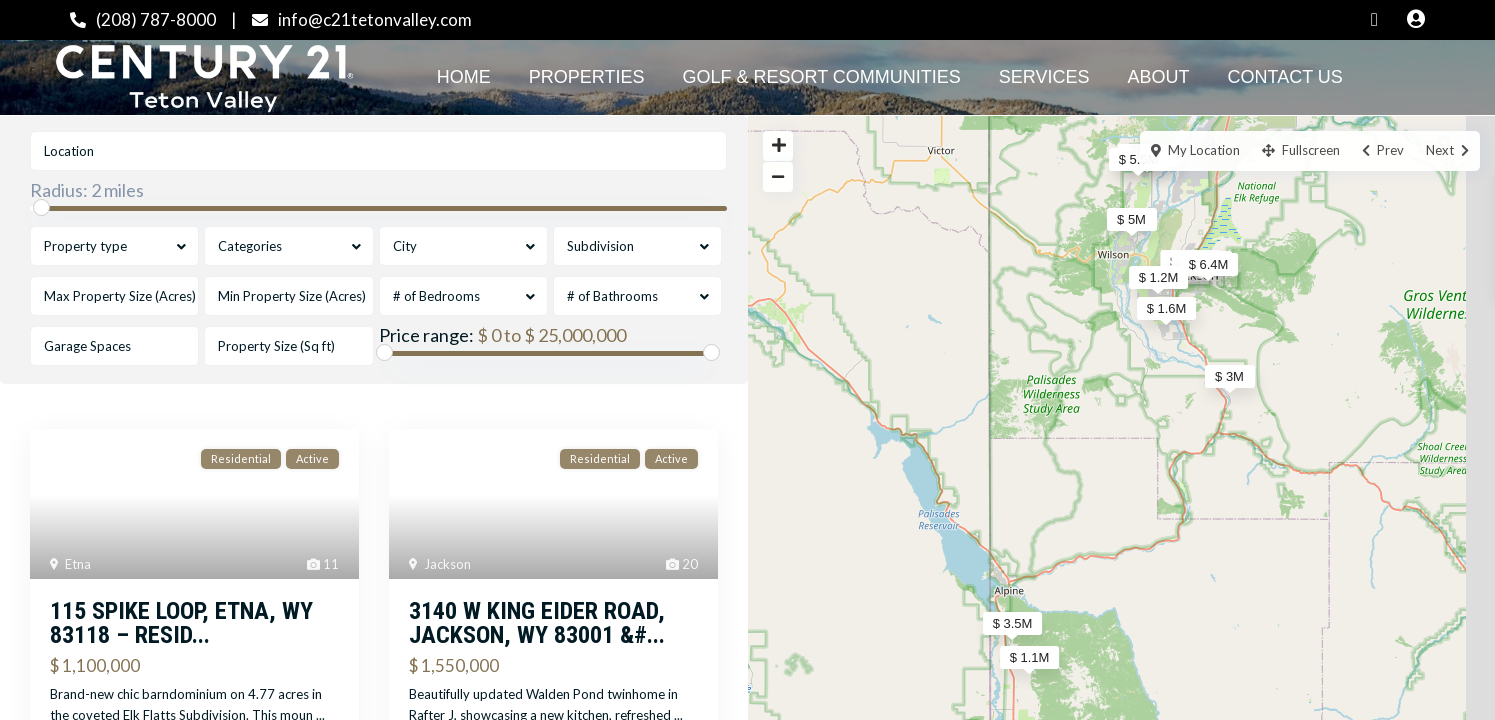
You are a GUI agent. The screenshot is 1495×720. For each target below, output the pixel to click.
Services (1044, 77)
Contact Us (1285, 77)
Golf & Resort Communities (821, 77)
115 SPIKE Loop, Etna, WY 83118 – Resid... (181, 623)
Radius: (87, 190)
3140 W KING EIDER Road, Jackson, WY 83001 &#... (537, 623)
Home (464, 77)
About (1159, 77)
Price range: (426, 335)
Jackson (447, 564)
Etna (78, 564)
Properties (587, 77)
